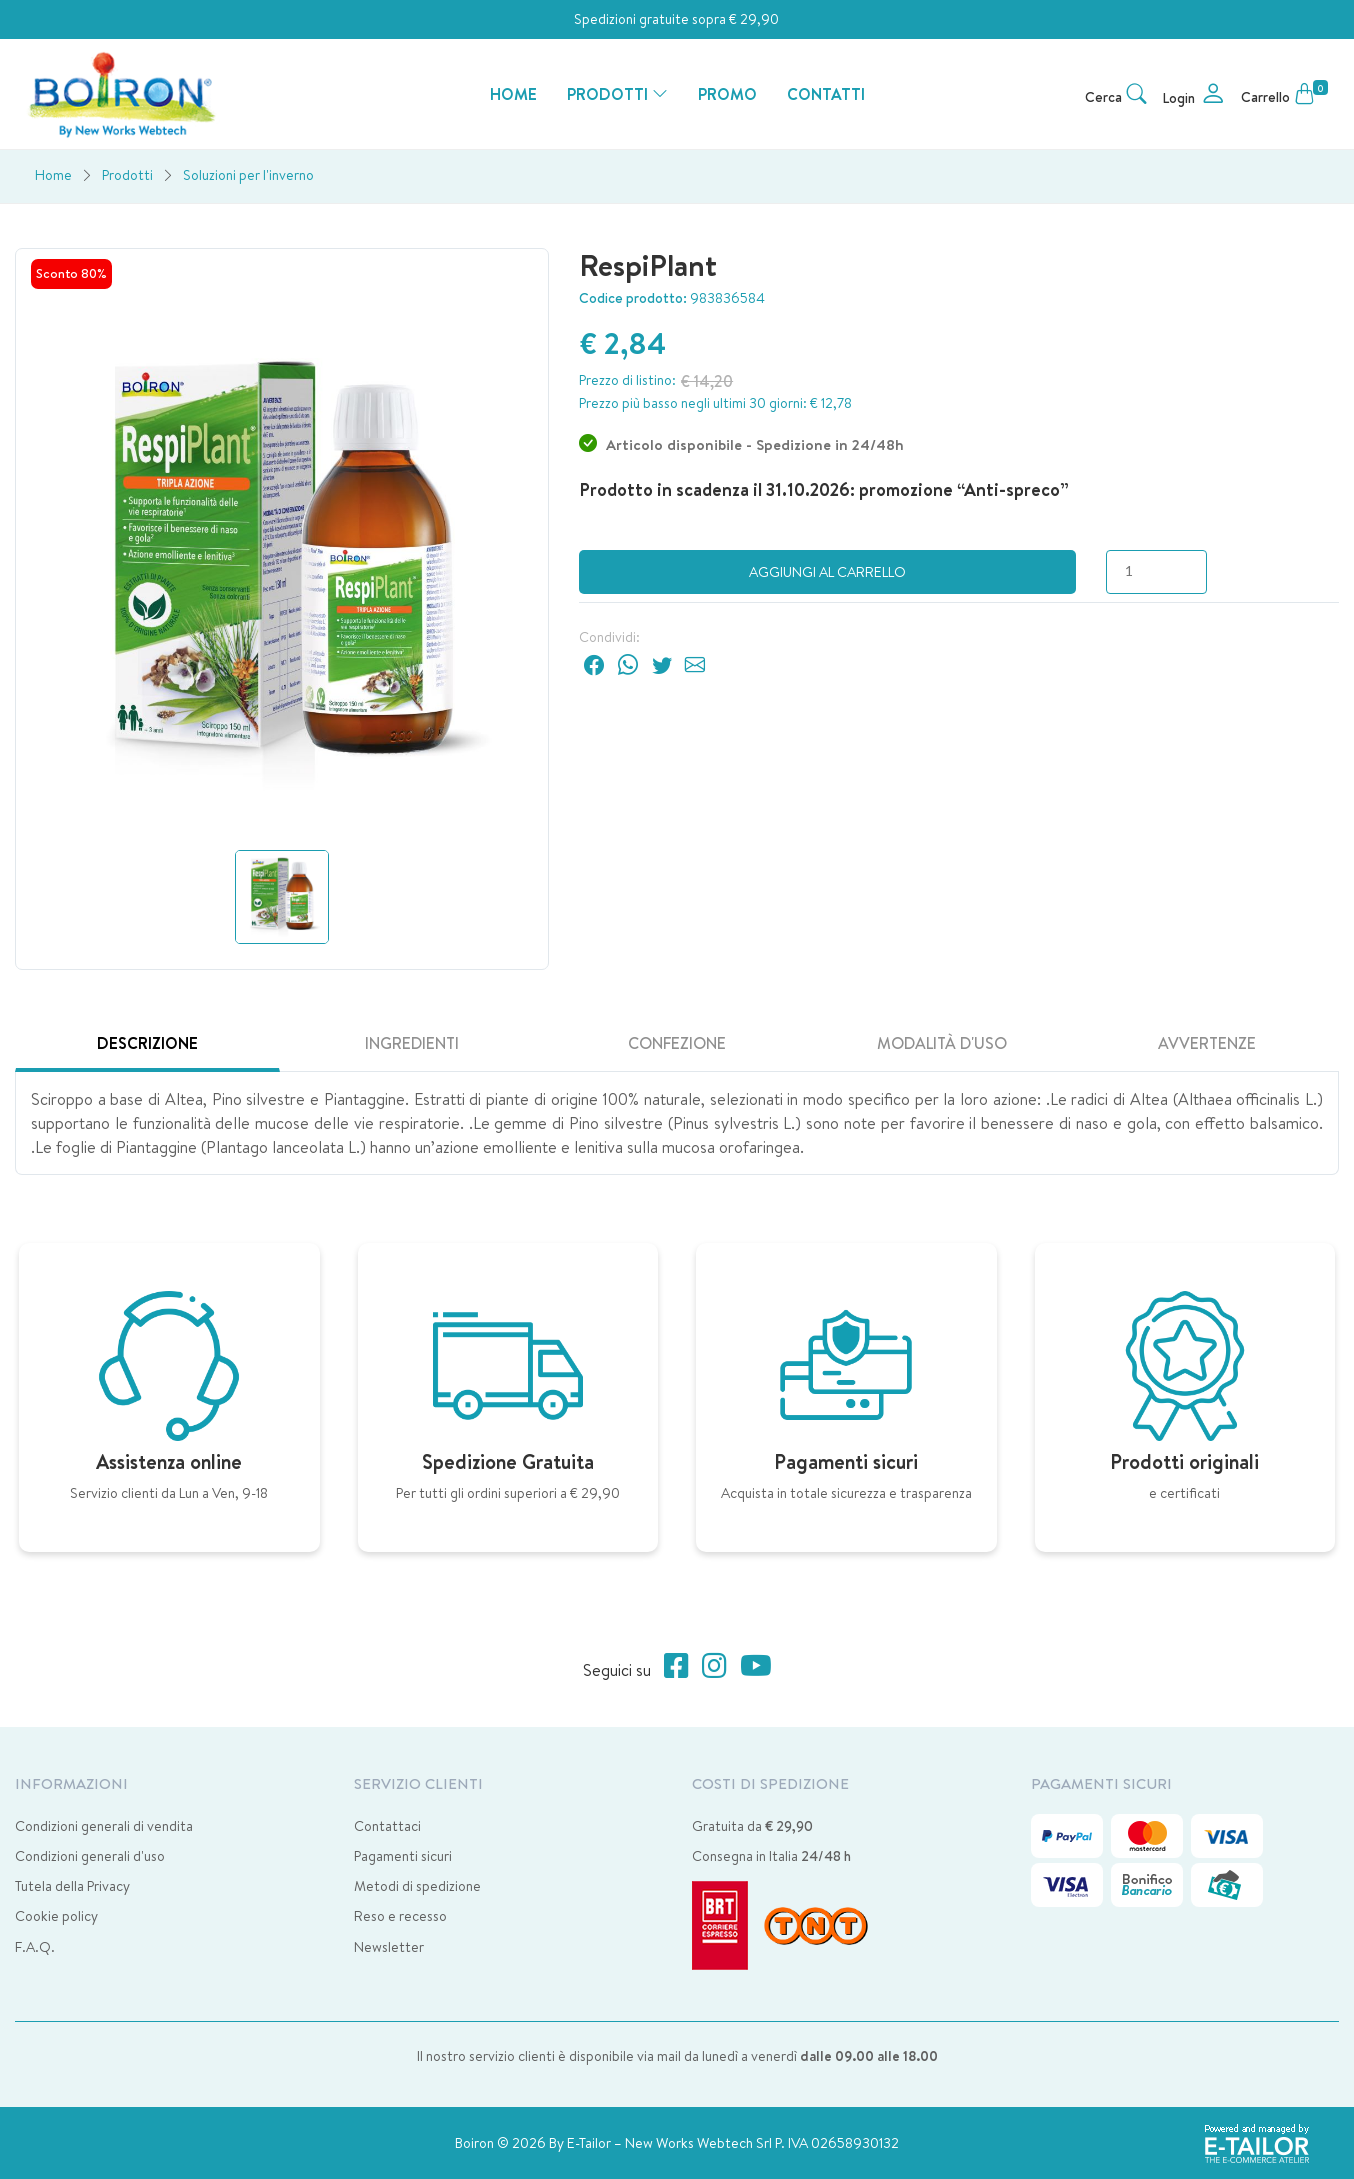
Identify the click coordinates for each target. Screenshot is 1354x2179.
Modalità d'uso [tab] (942, 1043)
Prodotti (127, 175)
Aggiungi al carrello (827, 572)
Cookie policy (56, 1916)
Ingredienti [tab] (412, 1043)
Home (53, 175)
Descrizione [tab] (147, 1043)
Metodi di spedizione (417, 1886)
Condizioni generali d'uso (90, 1856)
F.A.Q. (35, 1947)
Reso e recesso (400, 1916)
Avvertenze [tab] (1207, 1043)
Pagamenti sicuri (403, 1856)
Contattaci (387, 1826)
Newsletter (389, 1947)
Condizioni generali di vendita (104, 1826)
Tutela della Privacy (72, 1886)
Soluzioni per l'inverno (248, 175)
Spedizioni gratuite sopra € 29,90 (676, 19)
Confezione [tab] (677, 1043)
